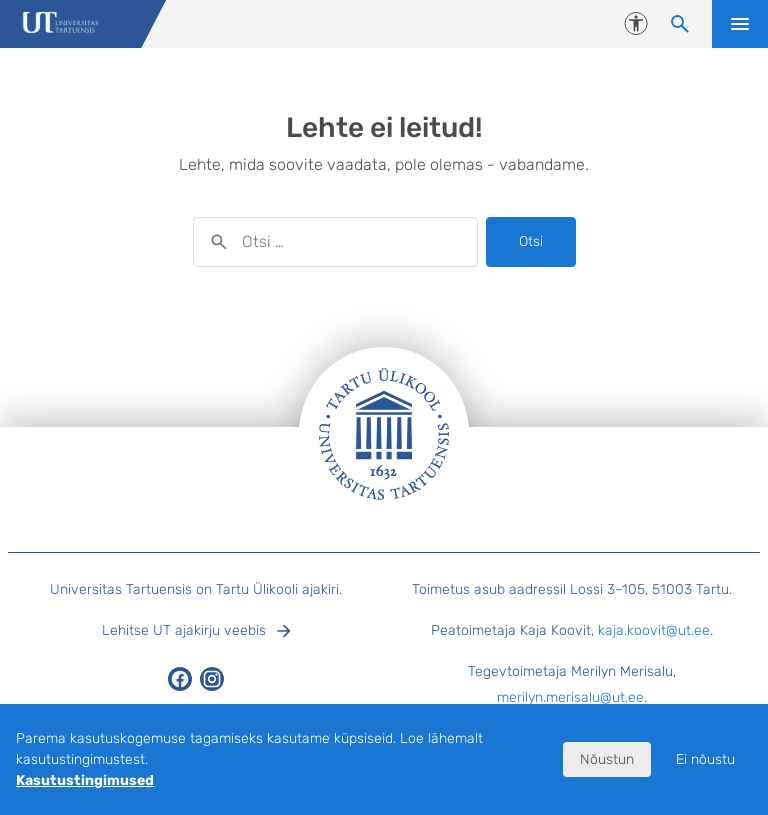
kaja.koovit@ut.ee (654, 630)
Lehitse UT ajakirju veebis (184, 630)
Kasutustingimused (85, 780)
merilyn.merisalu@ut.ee (570, 697)
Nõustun (607, 759)
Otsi (531, 241)
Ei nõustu (705, 759)
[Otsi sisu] (680, 24)
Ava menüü (740, 24)
